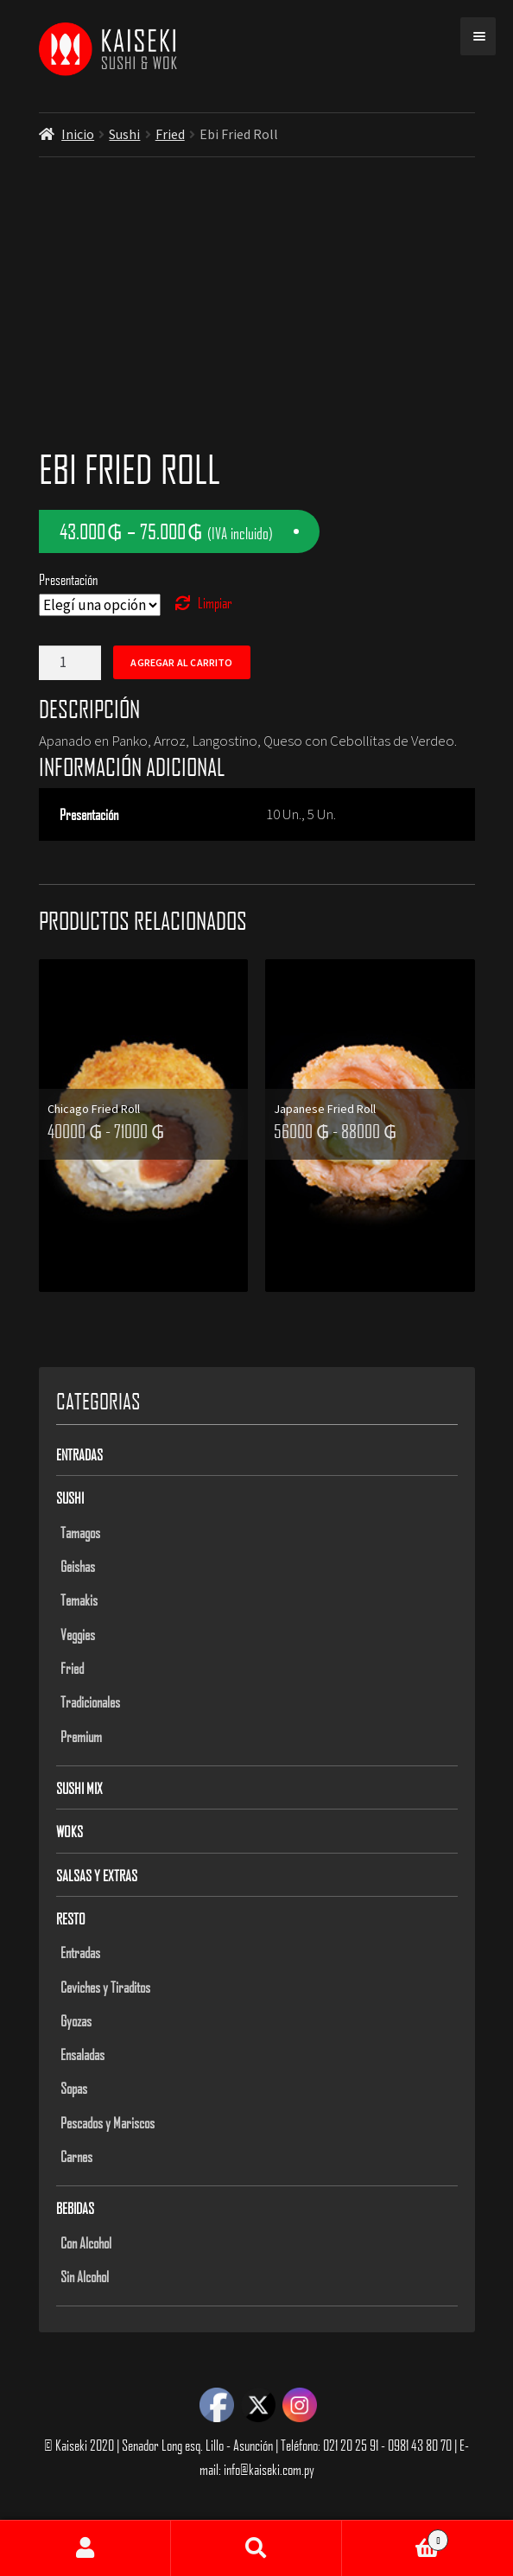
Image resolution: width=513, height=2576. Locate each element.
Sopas (73, 2087)
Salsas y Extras (96, 1875)
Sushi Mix (79, 1787)
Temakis (79, 1599)
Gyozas (76, 2020)
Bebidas (75, 2207)
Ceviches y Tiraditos (105, 1986)
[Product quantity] (70, 663)
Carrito (395, 2536)
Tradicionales (90, 1701)
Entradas (79, 1454)
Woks (69, 1831)
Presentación (68, 578)
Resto (71, 1918)
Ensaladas (82, 2054)
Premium (81, 1736)
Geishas (77, 1565)
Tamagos (80, 1532)
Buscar (256, 2548)
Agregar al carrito (181, 662)
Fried (170, 134)
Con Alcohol (85, 2242)
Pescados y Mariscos (107, 2122)
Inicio (77, 134)
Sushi (124, 134)
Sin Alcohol (84, 2276)
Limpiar (215, 602)
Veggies (77, 1634)
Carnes (76, 2156)
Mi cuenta (85, 2548)
